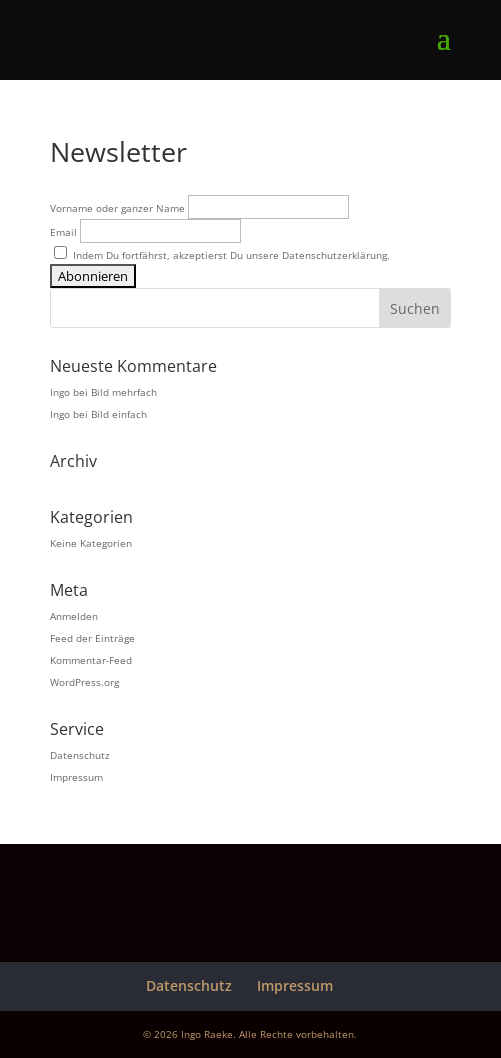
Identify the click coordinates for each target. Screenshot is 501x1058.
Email (63, 232)
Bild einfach (119, 414)
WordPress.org (84, 682)
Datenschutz (80, 755)
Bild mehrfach (124, 392)
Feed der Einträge (92, 638)
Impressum (76, 777)
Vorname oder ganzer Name (117, 208)
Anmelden (74, 616)
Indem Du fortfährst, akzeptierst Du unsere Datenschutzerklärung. (222, 255)
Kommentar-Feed (91, 660)
